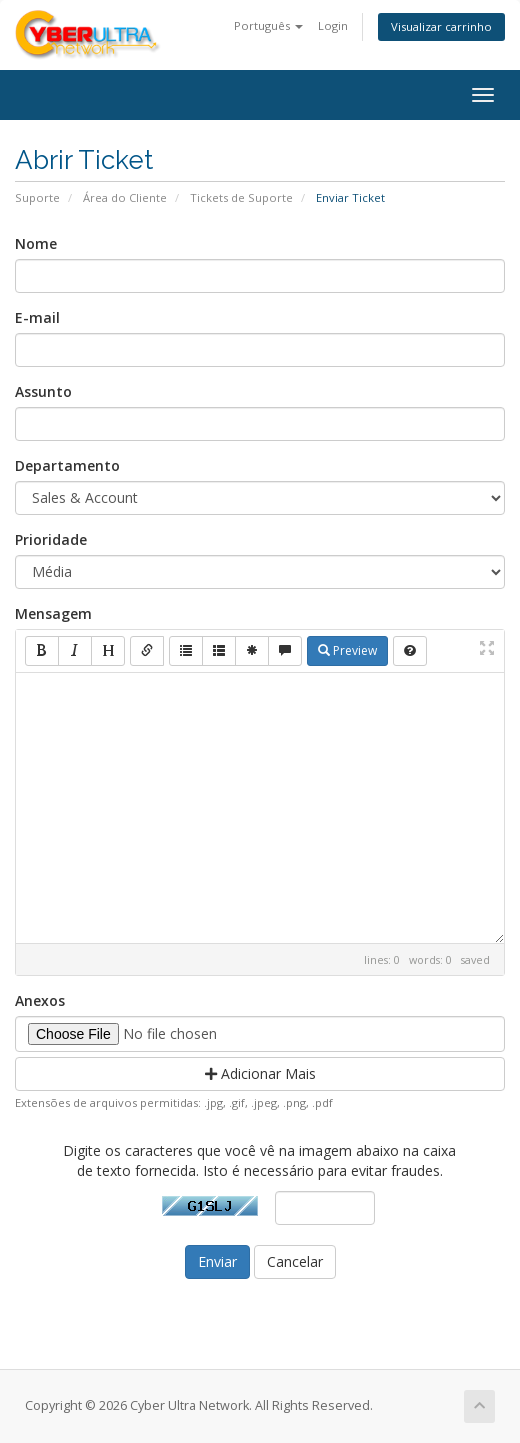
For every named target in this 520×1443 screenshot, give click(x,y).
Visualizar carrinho (441, 26)
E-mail (37, 317)
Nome (36, 243)
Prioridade (51, 539)
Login (333, 25)
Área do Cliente (125, 197)
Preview (347, 650)
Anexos (40, 1000)
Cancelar (295, 1261)
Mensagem (53, 613)
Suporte (37, 197)
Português (268, 25)
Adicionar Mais (260, 1073)
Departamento (67, 465)
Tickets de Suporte (241, 197)
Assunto (43, 391)
